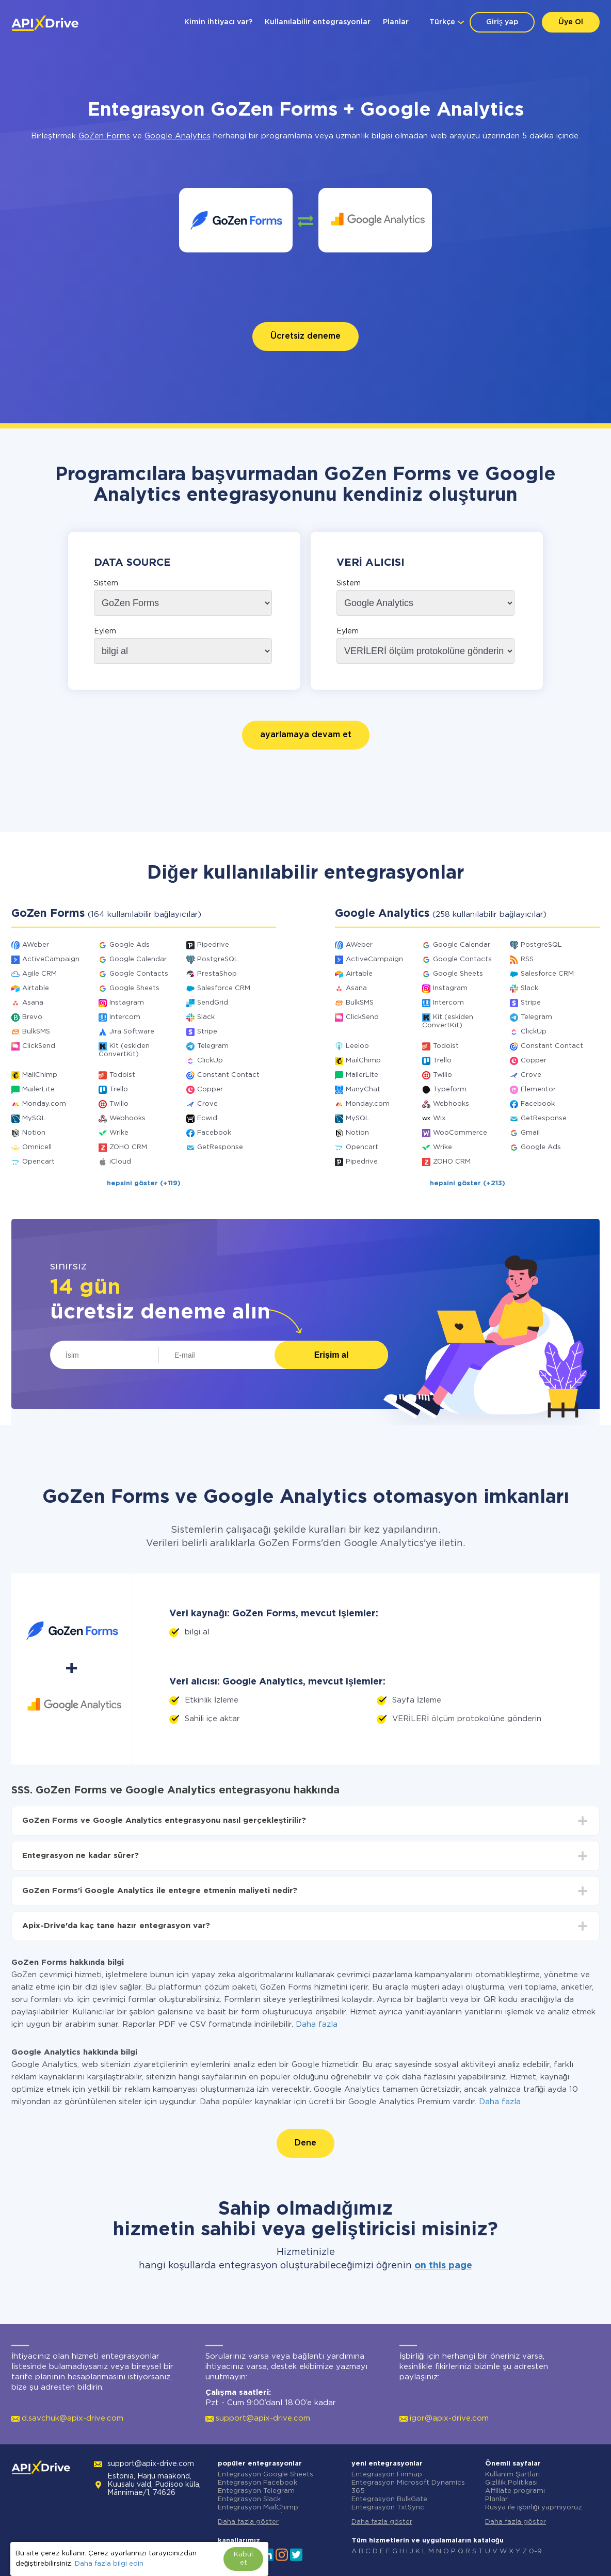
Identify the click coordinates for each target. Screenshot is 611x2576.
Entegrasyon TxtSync (387, 2507)
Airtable (35, 988)
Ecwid (207, 1118)
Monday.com (44, 1104)
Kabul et (243, 2559)
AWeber (35, 945)
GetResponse (220, 1147)
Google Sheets (134, 988)
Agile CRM (39, 974)
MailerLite (38, 1089)
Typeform (450, 1089)
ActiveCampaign (50, 959)
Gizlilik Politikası (511, 2483)
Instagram (126, 1003)
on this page (443, 2266)
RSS (527, 959)
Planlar (396, 22)
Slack (206, 1017)
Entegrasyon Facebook (257, 2483)
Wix (439, 1118)
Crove (207, 1104)
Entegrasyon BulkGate (389, 2499)
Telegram (213, 1046)
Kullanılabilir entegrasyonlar (318, 22)
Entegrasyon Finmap (386, 2474)
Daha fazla (316, 2024)
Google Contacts (138, 974)
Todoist (122, 1075)
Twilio (118, 1104)
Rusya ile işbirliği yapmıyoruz (533, 2507)
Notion (33, 1133)
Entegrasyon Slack (249, 2499)
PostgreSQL (217, 959)
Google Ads (129, 945)
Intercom (124, 1017)
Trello (118, 1089)
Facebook (214, 1133)
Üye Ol (570, 22)
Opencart (38, 1162)
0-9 (535, 2551)
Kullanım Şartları (512, 2474)
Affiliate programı (515, 2491)
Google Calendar (138, 959)
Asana (32, 1003)
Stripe (207, 1032)
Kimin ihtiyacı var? (218, 22)
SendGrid (212, 1003)
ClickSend (38, 1046)
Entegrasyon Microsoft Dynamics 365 (408, 2487)
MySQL (34, 1118)
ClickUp (210, 1060)
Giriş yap (502, 22)
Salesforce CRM (223, 988)
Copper (210, 1089)
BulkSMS (36, 1032)
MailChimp (39, 1075)
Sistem (106, 583)
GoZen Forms (104, 136)
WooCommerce (460, 1133)
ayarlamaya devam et (305, 735)
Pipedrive (213, 945)
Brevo (32, 1017)
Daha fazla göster (248, 2522)
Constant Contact (228, 1075)
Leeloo (357, 1046)
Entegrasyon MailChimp (258, 2507)
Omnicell (37, 1147)
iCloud (120, 1162)
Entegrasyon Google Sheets (265, 2474)
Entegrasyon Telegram (256, 2491)
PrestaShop (217, 974)
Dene (305, 2143)
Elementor (538, 1089)
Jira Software (131, 1032)
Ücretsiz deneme (305, 336)
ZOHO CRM (128, 1147)
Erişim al (331, 1354)
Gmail (530, 1133)
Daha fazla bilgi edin (109, 2564)
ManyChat (363, 1089)
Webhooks (127, 1118)
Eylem (105, 631)
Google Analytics (177, 136)
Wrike (118, 1133)
